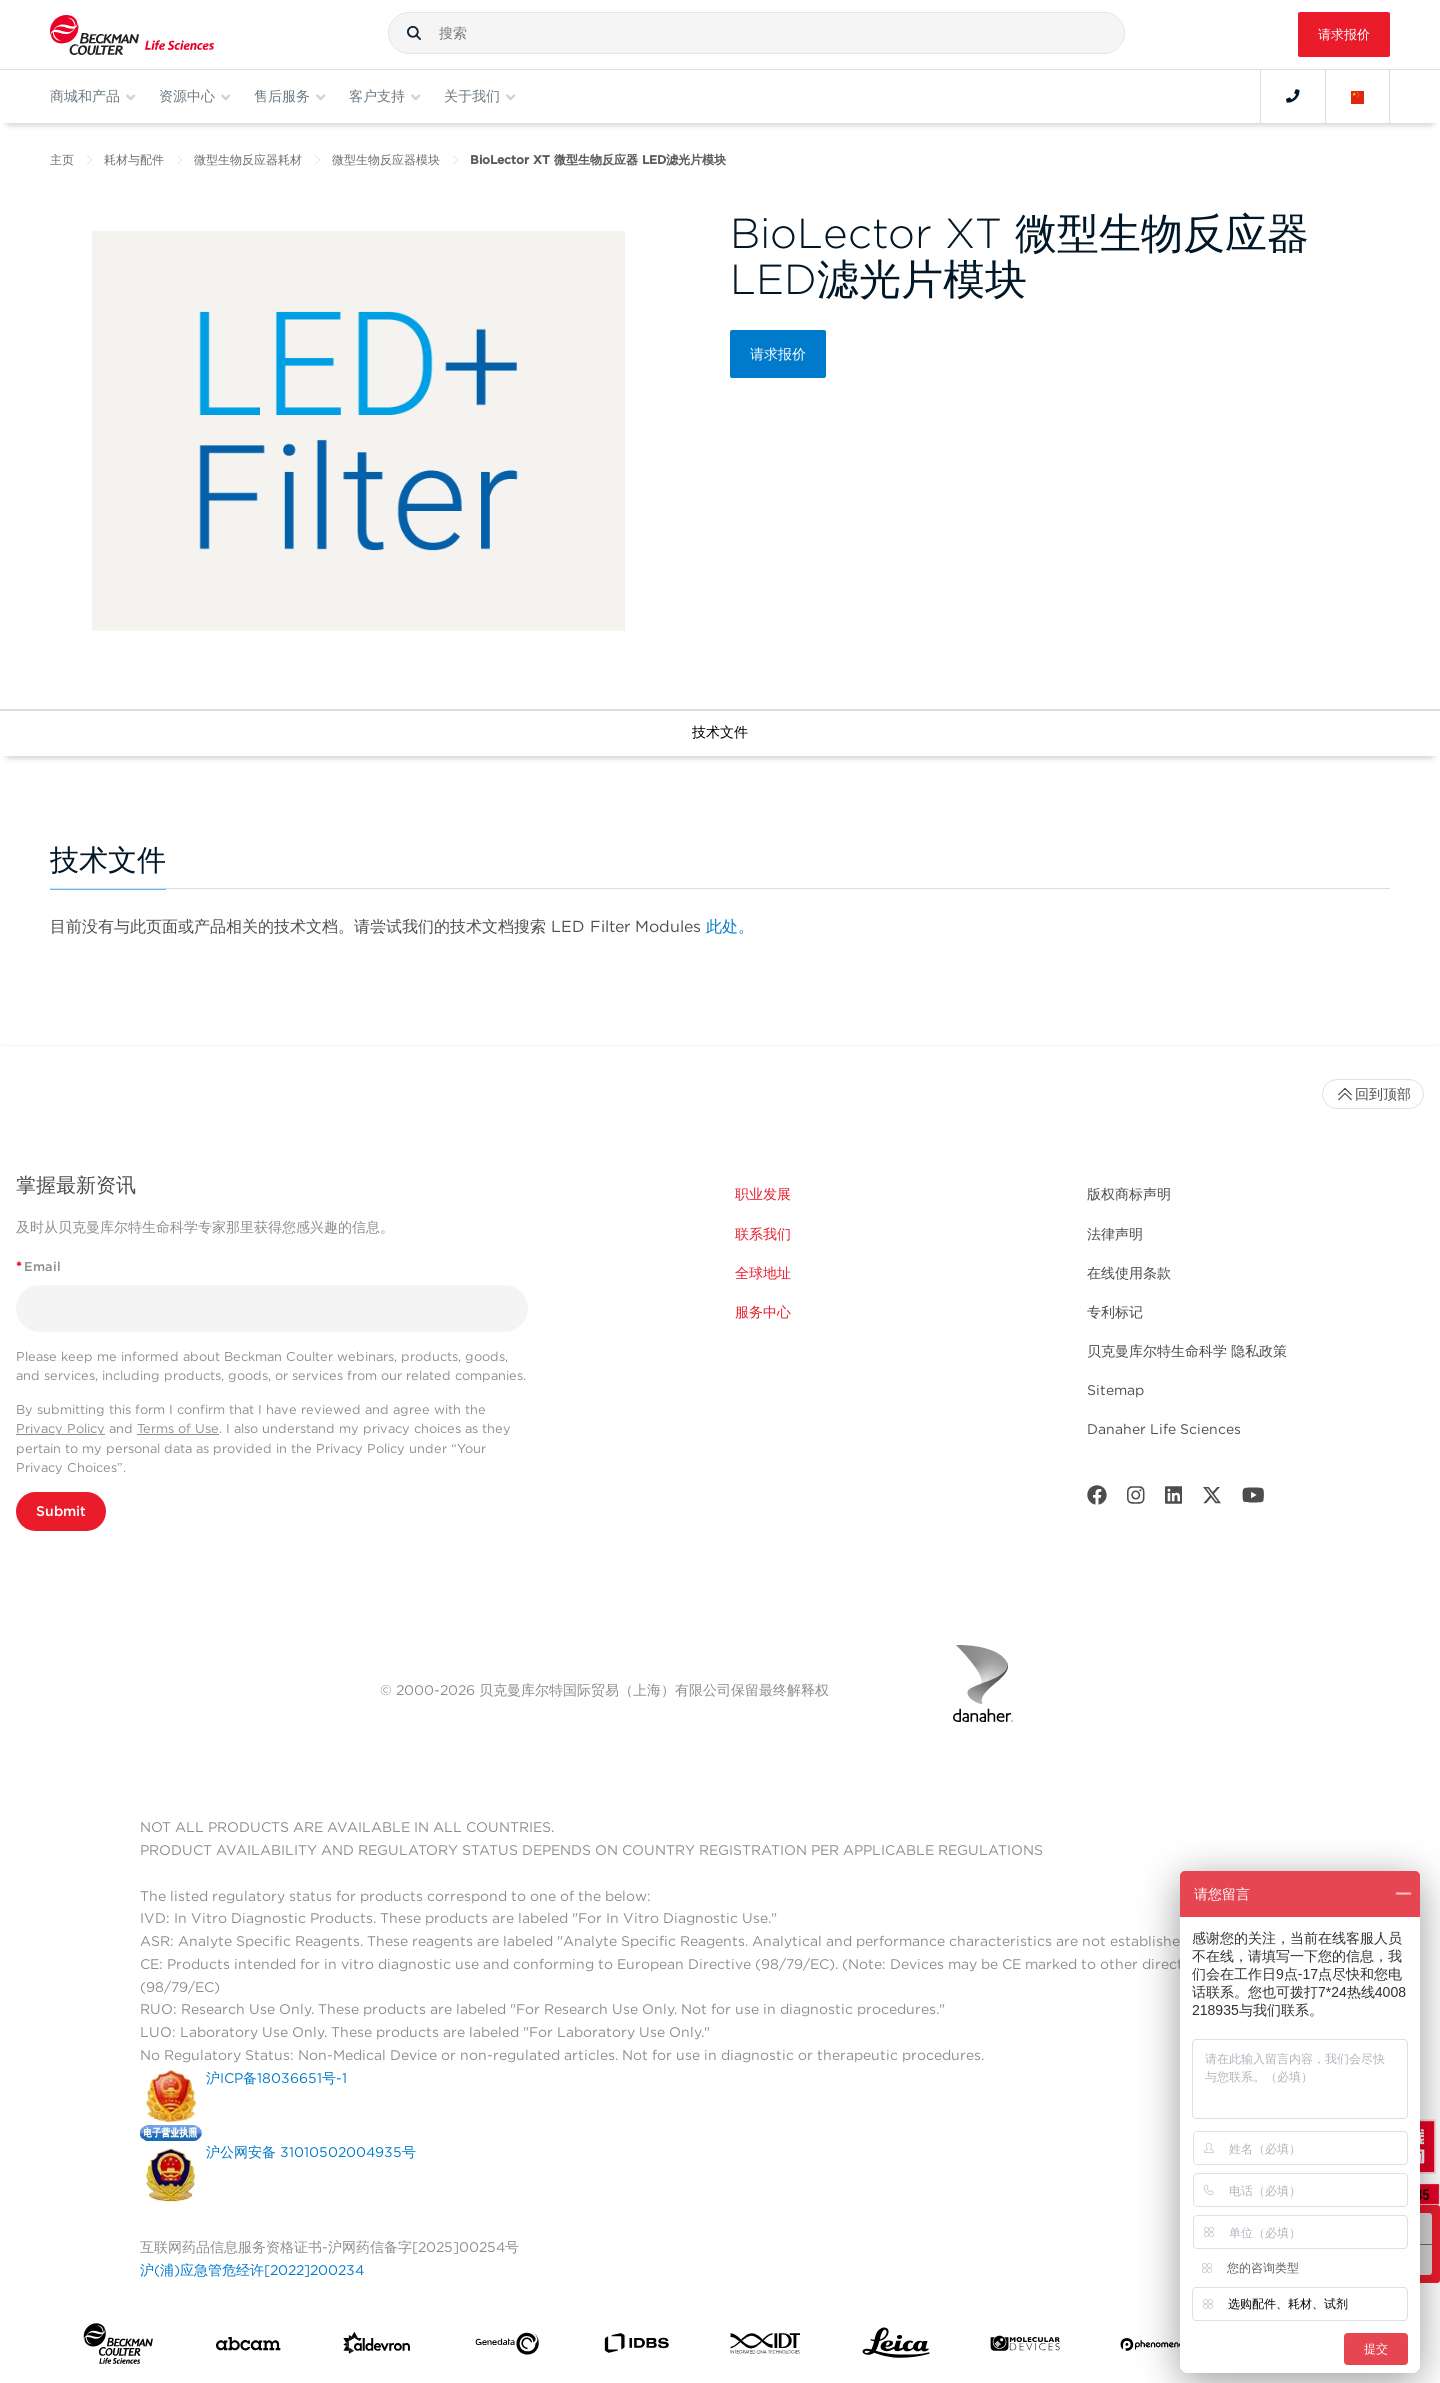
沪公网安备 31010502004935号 (311, 2152)
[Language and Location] (1358, 96)
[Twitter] (1212, 1499)
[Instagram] (1136, 1499)
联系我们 (763, 1234)
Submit (61, 1511)
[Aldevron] (377, 2347)
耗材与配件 (134, 159)
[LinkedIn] (1174, 1499)
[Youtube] (1253, 1499)
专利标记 (1115, 1312)
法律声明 (1115, 1234)
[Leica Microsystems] (896, 2348)
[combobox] (756, 33)
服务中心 (763, 1312)
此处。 (730, 926)
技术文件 (720, 732)
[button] (414, 33)
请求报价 (1344, 34)
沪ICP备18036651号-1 (276, 2078)
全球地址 (763, 1273)
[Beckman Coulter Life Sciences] (132, 34)
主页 (62, 159)
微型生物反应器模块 (386, 159)
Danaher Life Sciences (1164, 1429)
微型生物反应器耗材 (248, 159)
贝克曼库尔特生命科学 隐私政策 (1187, 1351)
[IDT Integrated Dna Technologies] (766, 2347)
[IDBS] (636, 2347)
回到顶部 (1373, 1094)
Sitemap (1115, 1390)
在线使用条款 (1129, 1273)
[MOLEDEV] (1025, 2347)
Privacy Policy (60, 1428)
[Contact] (1293, 96)
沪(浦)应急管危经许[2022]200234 (252, 2270)
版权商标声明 (1129, 1194)
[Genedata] (507, 2348)
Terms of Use (178, 1428)
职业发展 (763, 1194)
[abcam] (248, 2348)
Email (38, 1266)
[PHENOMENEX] (1155, 2347)
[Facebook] (1097, 1499)
